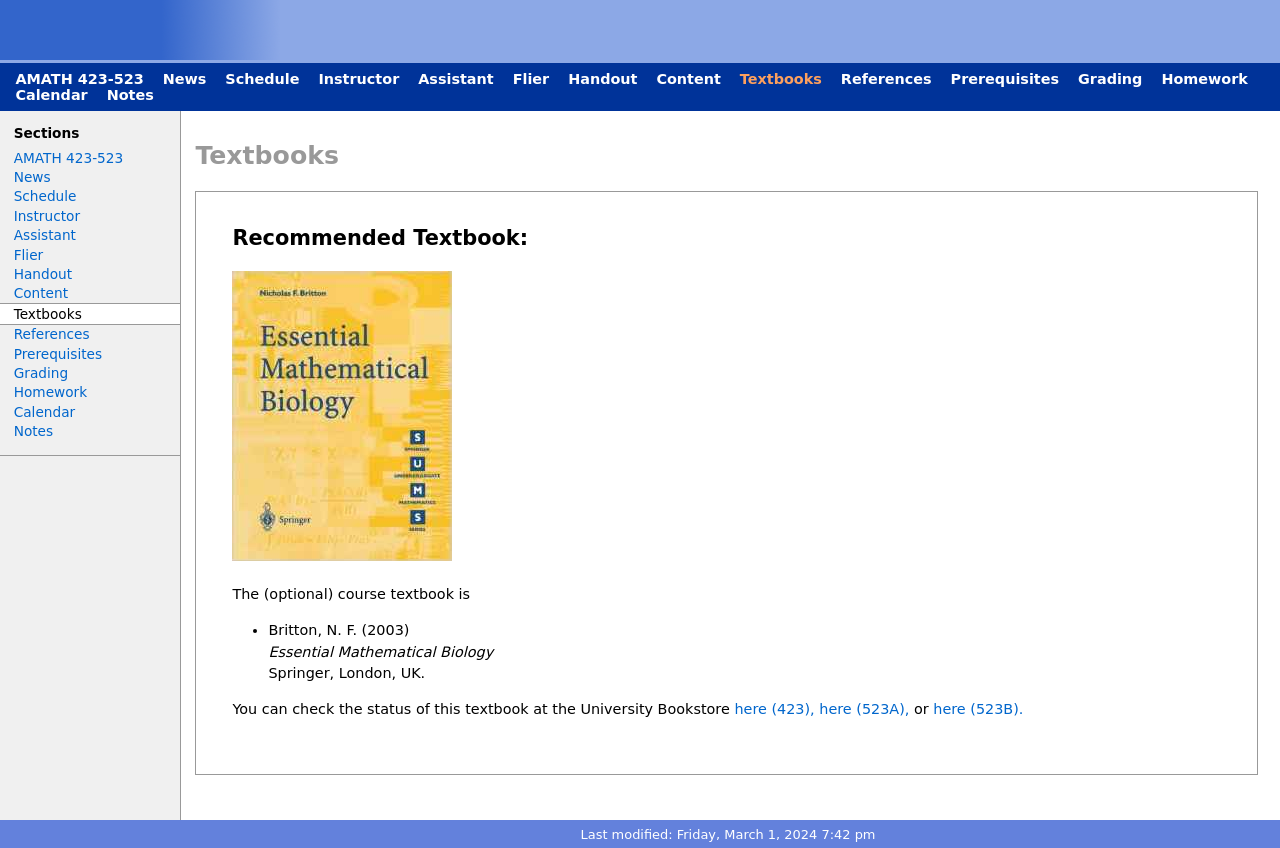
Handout (602, 79)
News (185, 79)
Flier (531, 79)
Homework (1204, 79)
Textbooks (781, 79)
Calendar (51, 95)
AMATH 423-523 (79, 79)
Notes (130, 95)
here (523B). (978, 709)
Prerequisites (1005, 79)
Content (688, 79)
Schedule (262, 79)
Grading (1110, 79)
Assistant (455, 79)
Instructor (358, 79)
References (886, 79)
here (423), (774, 709)
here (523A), (864, 709)
